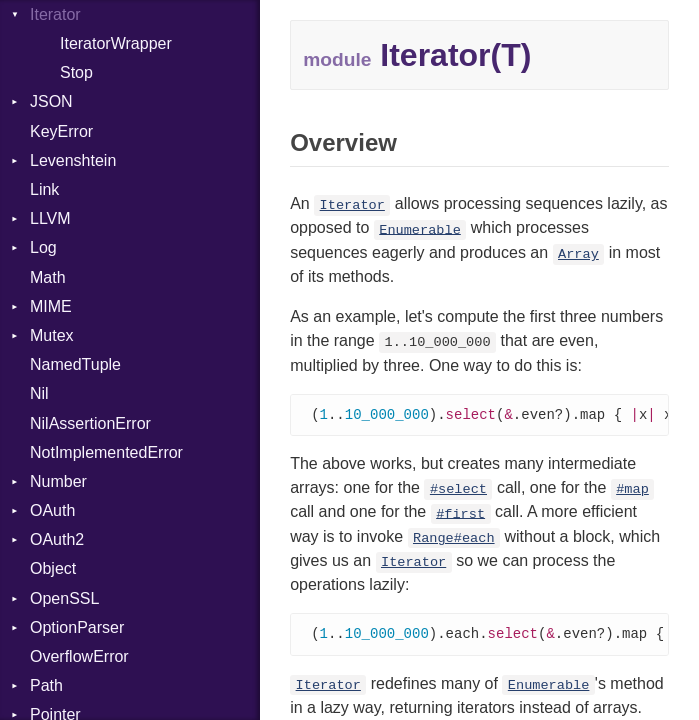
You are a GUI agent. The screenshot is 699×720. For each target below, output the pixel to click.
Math (48, 277)
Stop (76, 72)
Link (44, 189)
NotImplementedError (106, 452)
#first (460, 514)
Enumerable (420, 229)
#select (458, 490)
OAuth (52, 510)
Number (58, 481)
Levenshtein (73, 160)
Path (46, 685)
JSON (51, 101)
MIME (51, 306)
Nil (39, 393)
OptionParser (77, 627)
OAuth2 (57, 539)
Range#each (454, 539)
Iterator (352, 205)
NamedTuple (75, 364)
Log (43, 247)
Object (53, 568)
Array (578, 254)
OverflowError (79, 656)
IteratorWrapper (116, 43)
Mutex (52, 335)
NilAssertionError (90, 423)
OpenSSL (64, 598)
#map (632, 490)
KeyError (61, 131)
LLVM (50, 218)
